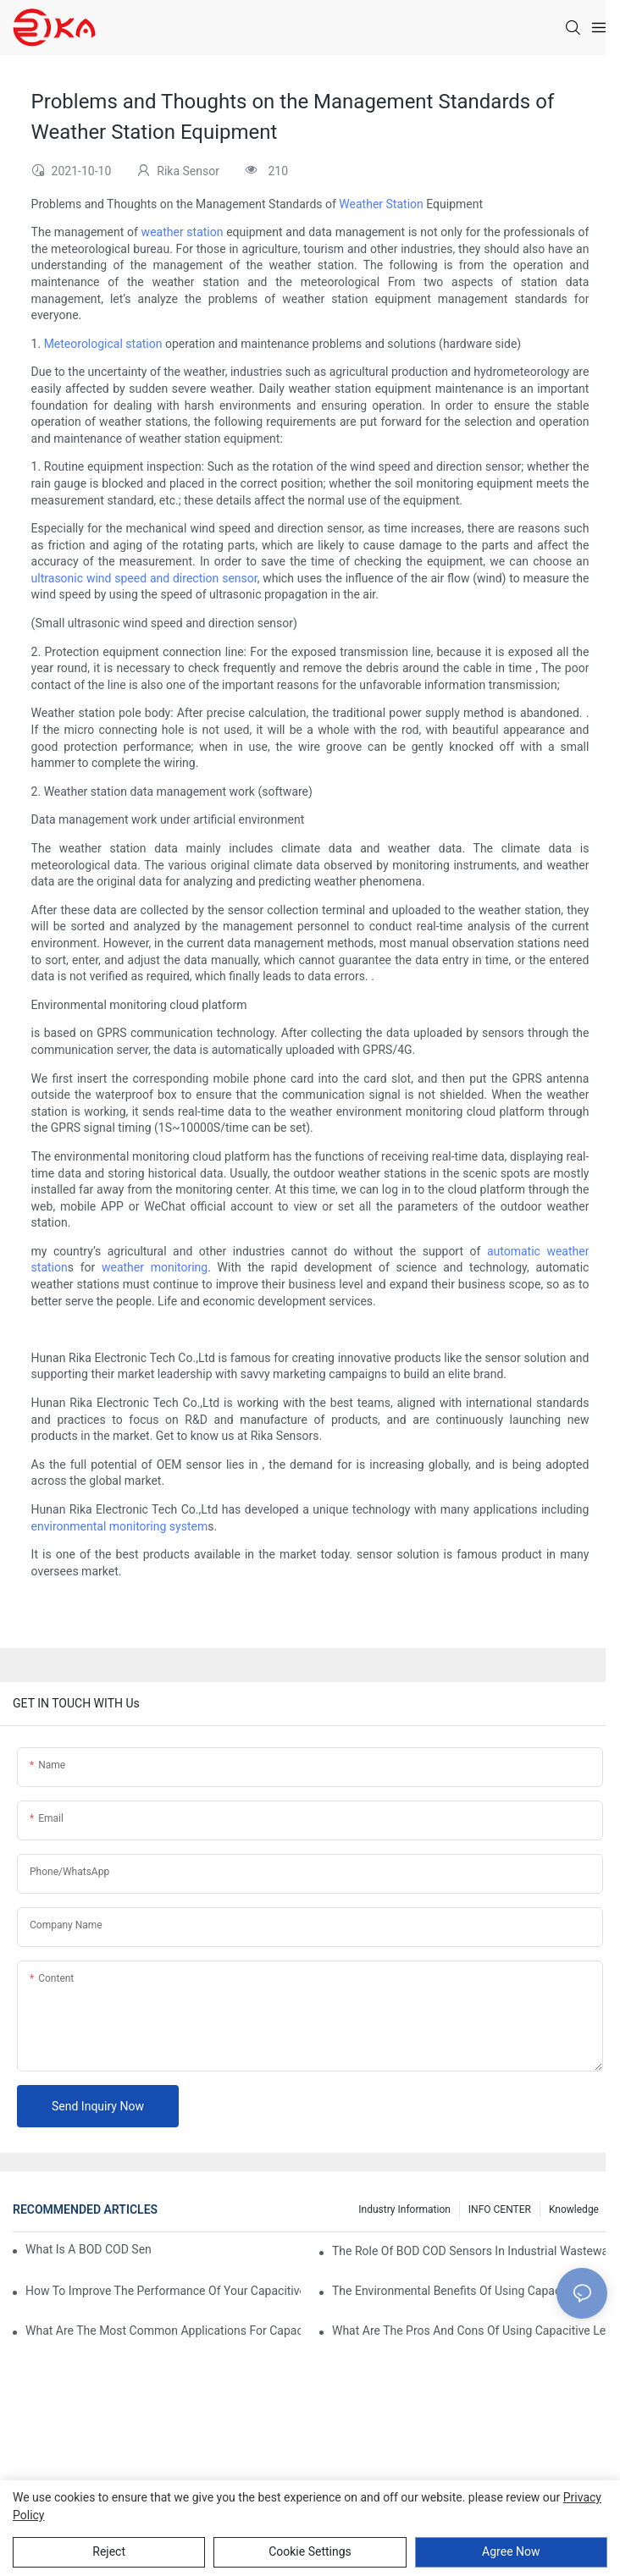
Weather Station (381, 204)
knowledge (574, 2209)
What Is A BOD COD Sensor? (88, 2249)
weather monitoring (155, 1267)
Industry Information (404, 2209)
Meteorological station (103, 343)
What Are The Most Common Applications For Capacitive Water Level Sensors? (163, 2330)
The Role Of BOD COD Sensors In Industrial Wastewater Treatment (469, 2251)
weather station (182, 232)
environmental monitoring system (119, 1526)
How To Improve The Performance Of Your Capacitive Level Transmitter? (163, 2290)
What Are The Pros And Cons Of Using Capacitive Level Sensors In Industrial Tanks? (469, 2330)
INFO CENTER (499, 2209)
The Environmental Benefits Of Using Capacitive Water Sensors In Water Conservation (469, 2290)
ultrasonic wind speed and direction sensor (144, 578)
